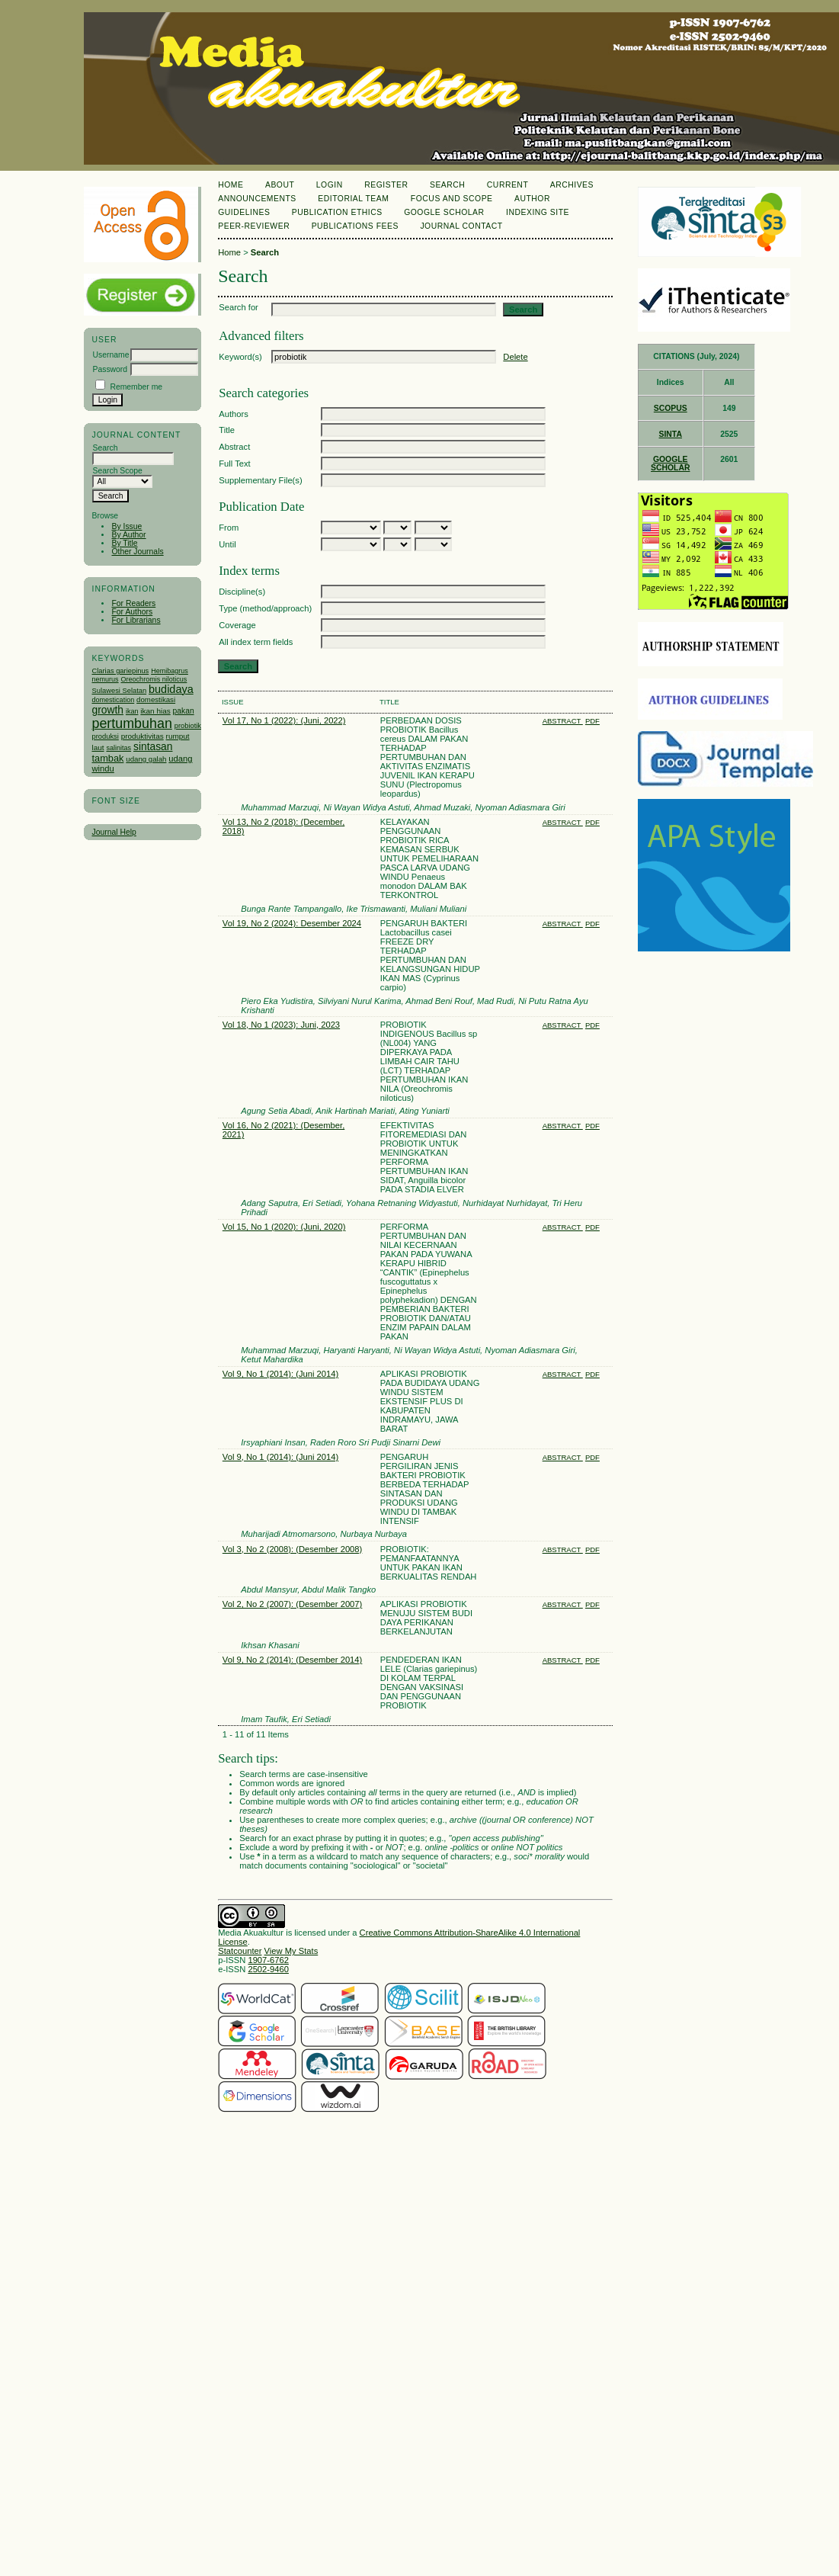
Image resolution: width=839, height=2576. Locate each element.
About (279, 185)
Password (109, 369)
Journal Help (113, 832)
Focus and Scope (452, 198)
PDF (592, 721)
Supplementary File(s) (260, 480)
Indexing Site (537, 212)
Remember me (136, 387)
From (229, 527)
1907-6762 (268, 1960)
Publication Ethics (337, 212)
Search (447, 185)
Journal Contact (461, 226)
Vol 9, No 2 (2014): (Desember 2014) (292, 1659)
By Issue (126, 526)
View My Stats (291, 1950)
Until (227, 544)
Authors (233, 414)
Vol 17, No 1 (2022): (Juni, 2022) (284, 720)
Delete (515, 356)
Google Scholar (444, 212)
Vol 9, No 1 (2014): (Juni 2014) (280, 1373)
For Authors (131, 612)
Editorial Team (353, 198)
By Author (128, 535)
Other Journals (137, 551)
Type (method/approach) (265, 608)
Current (507, 185)
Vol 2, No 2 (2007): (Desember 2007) (292, 1604)
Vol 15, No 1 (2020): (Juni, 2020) (284, 1226)
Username (110, 355)
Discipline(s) (242, 591)
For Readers (133, 603)
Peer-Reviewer (254, 226)
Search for (238, 307)
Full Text (234, 463)
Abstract (234, 446)
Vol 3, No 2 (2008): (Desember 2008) (292, 1549)
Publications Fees (355, 226)
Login (329, 185)
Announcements (257, 198)
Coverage (237, 625)
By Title (124, 543)
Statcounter (239, 1950)
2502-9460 (268, 1969)
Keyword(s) (240, 356)
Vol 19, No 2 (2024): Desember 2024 (292, 923)
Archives (572, 185)
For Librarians (135, 620)
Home (230, 185)
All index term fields (256, 641)
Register (386, 185)
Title (227, 430)
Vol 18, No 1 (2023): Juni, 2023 (281, 1024)
